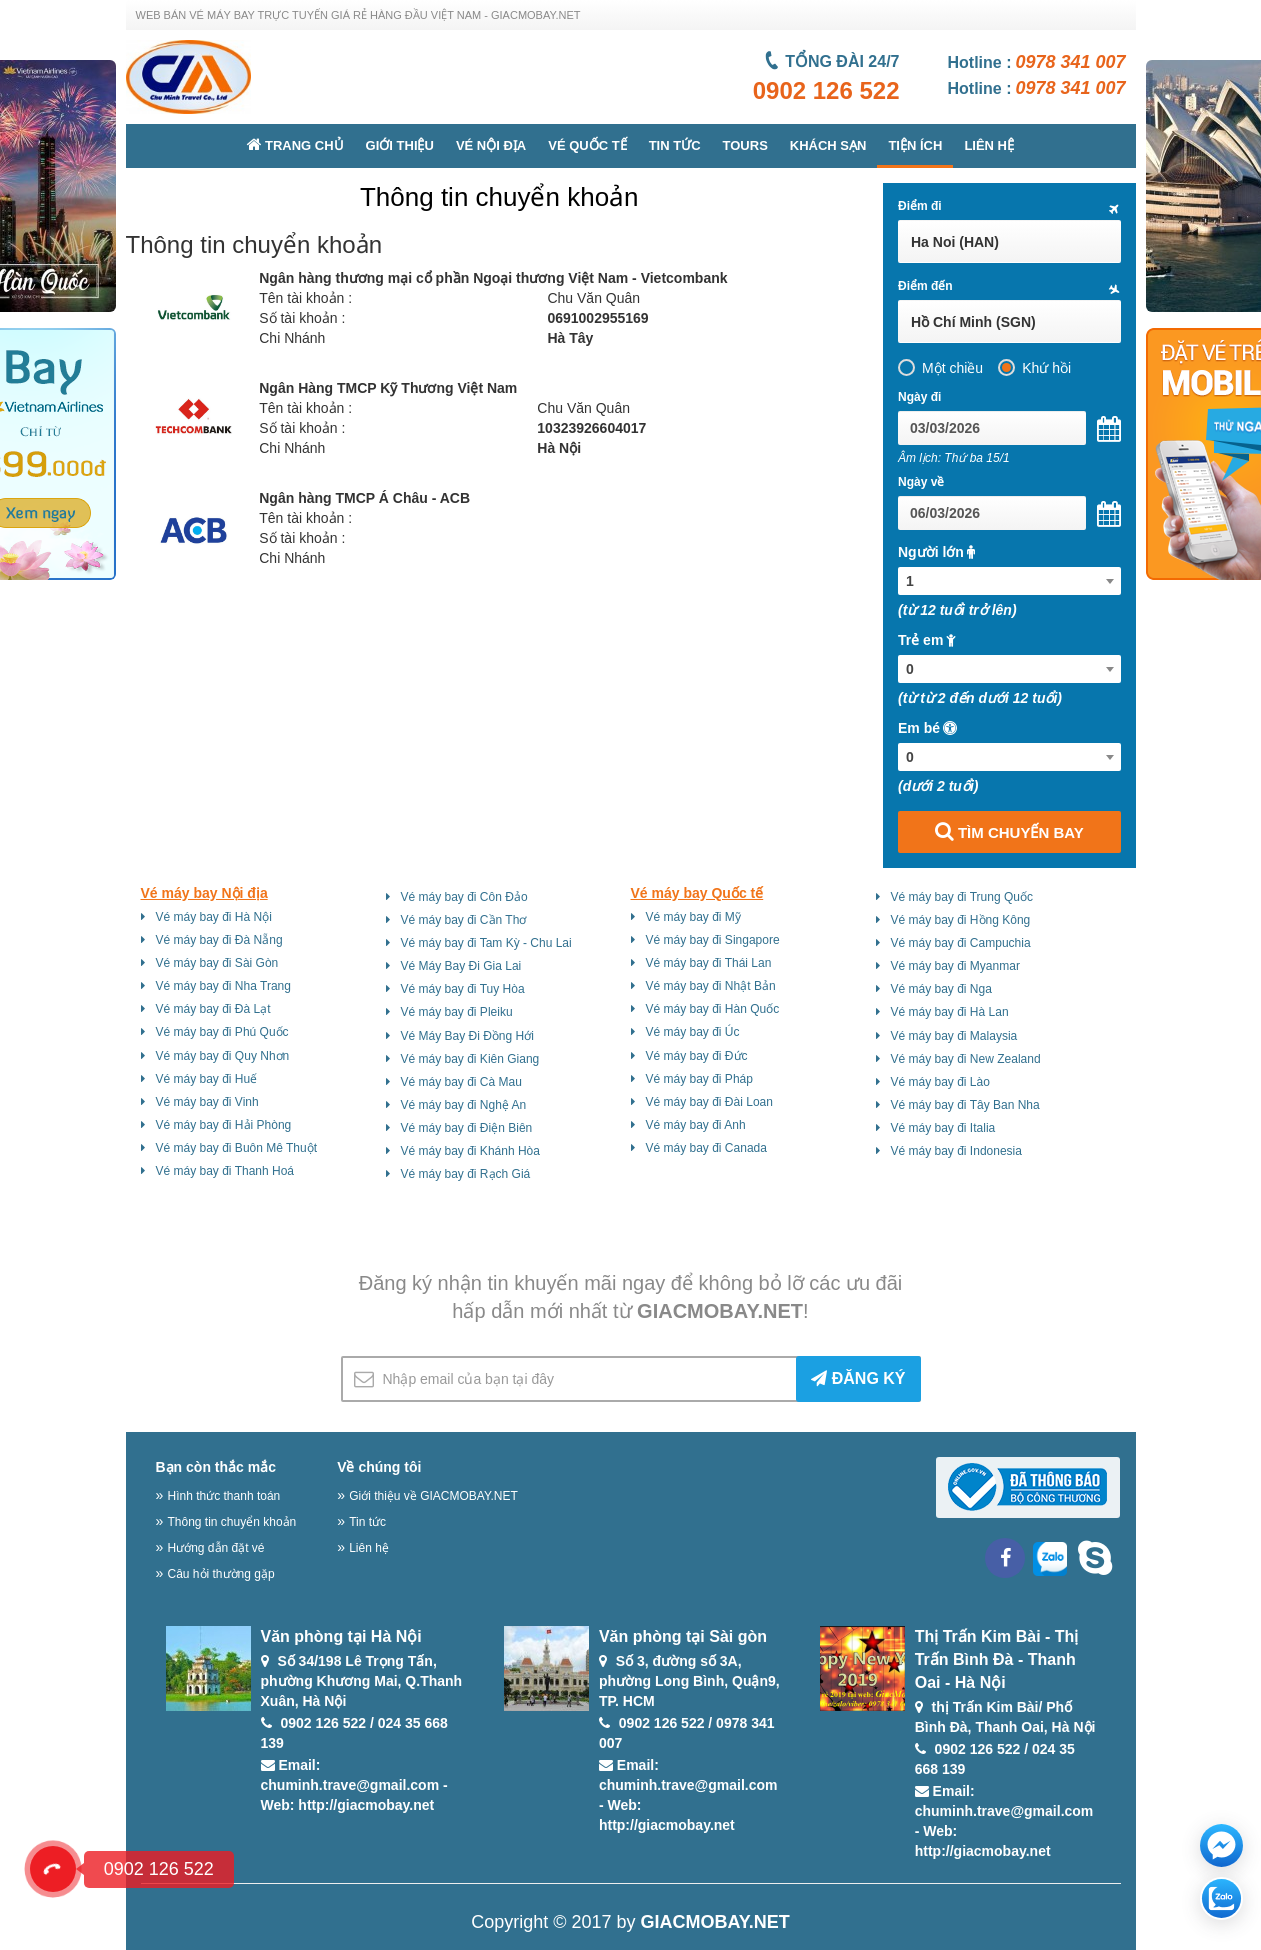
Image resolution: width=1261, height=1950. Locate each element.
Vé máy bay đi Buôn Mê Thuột (237, 1148)
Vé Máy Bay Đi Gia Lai (461, 966)
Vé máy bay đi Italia (943, 1128)
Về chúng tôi (379, 1467)
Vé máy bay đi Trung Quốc (962, 897)
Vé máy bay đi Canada (706, 1148)
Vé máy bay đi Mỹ (693, 917)
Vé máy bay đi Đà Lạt (213, 1009)
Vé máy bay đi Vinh (207, 1102)
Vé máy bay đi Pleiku (457, 1012)
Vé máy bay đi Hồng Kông (961, 920)
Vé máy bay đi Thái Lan (709, 963)
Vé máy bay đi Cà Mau (461, 1082)
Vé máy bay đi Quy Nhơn (223, 1056)
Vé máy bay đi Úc (693, 1032)
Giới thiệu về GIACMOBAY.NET (433, 1496)
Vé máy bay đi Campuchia (961, 943)
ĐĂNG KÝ (858, 1378)
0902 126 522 (826, 90)
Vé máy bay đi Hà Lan (950, 1012)
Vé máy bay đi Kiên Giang (470, 1059)
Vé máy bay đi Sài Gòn (217, 963)
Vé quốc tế (587, 145)
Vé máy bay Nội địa (204, 893)
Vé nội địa (491, 145)
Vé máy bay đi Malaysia (954, 1036)
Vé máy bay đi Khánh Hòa (470, 1151)
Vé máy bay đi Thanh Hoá (225, 1171)
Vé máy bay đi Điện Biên (467, 1128)
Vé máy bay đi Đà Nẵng (219, 940)
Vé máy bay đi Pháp (699, 1079)
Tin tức (675, 145)
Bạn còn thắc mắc (216, 1467)
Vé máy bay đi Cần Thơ (464, 920)
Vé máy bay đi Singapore (713, 940)
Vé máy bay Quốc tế (697, 893)
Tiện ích (915, 145)
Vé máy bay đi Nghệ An (464, 1105)
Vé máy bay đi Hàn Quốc (713, 1009)
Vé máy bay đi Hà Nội (214, 917)
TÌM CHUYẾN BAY (1009, 831)
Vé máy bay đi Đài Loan (709, 1102)
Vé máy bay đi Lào (940, 1082)
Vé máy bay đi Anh (696, 1125)
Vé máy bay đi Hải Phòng (224, 1125)
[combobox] (1009, 581)
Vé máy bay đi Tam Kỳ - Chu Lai (486, 943)
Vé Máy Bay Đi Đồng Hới (467, 1036)
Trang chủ (295, 144)
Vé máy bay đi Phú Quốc (222, 1032)
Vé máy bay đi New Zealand (966, 1059)
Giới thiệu (400, 145)
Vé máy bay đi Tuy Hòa (463, 989)
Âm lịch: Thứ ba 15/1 (954, 458)
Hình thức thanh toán (224, 1496)
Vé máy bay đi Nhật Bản (711, 986)
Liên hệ (989, 145)
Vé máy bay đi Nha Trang (223, 986)
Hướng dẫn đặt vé (216, 1548)
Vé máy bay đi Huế (207, 1079)
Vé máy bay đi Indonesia (956, 1151)
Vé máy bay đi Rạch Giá (466, 1174)
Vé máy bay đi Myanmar (955, 966)
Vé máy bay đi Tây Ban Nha (965, 1105)
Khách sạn (828, 145)
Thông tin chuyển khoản (232, 1522)
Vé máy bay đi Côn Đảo (464, 897)
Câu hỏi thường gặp (221, 1574)
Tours (745, 145)
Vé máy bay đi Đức (697, 1056)
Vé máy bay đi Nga (941, 989)
